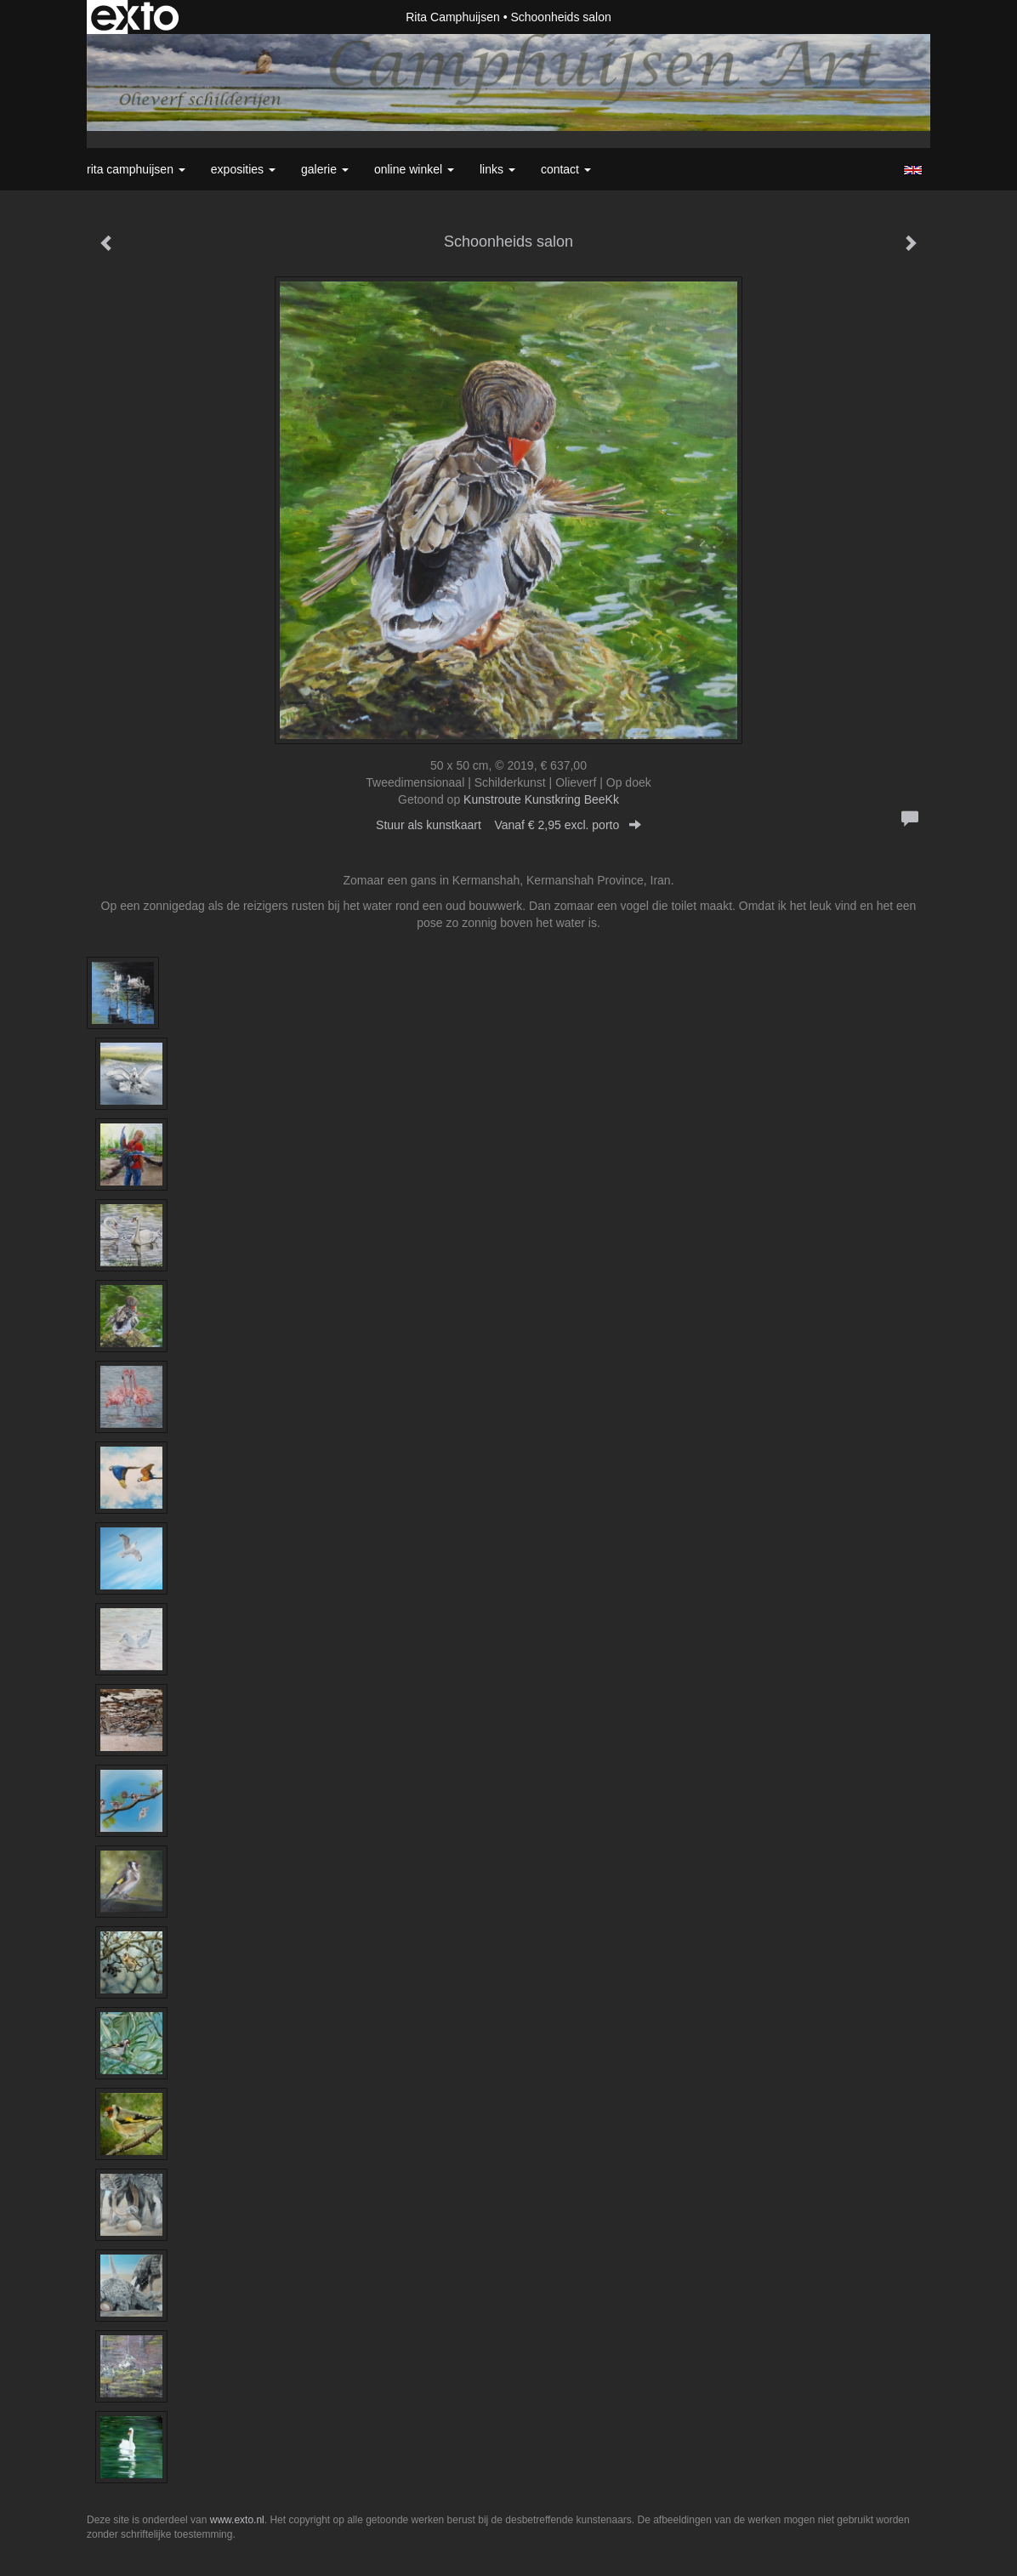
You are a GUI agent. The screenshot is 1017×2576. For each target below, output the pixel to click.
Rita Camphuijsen (453, 17)
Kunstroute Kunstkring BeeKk (541, 799)
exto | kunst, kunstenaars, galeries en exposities (135, 17)
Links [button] (497, 169)
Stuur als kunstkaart (508, 825)
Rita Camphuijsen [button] (136, 169)
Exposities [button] (243, 169)
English (913, 170)
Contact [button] (566, 169)
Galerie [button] (325, 169)
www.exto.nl (237, 2520)
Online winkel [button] (414, 169)
